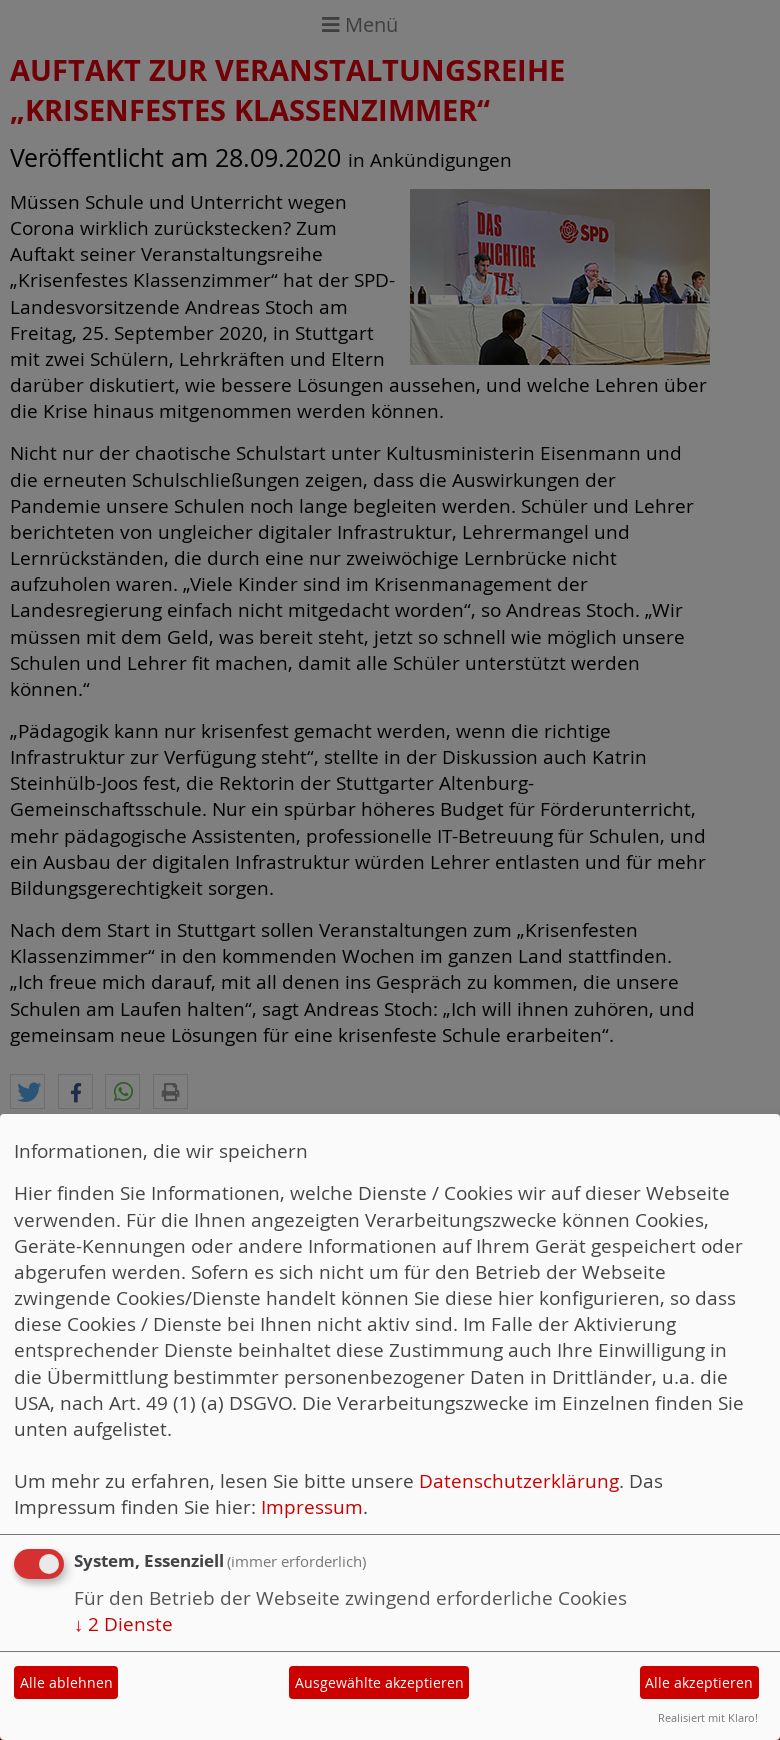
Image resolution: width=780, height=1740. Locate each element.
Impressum (312, 1506)
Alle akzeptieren (699, 1682)
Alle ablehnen (66, 1682)
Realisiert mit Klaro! (708, 1717)
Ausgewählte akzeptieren (379, 1682)
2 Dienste (123, 1623)
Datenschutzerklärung (519, 1480)
